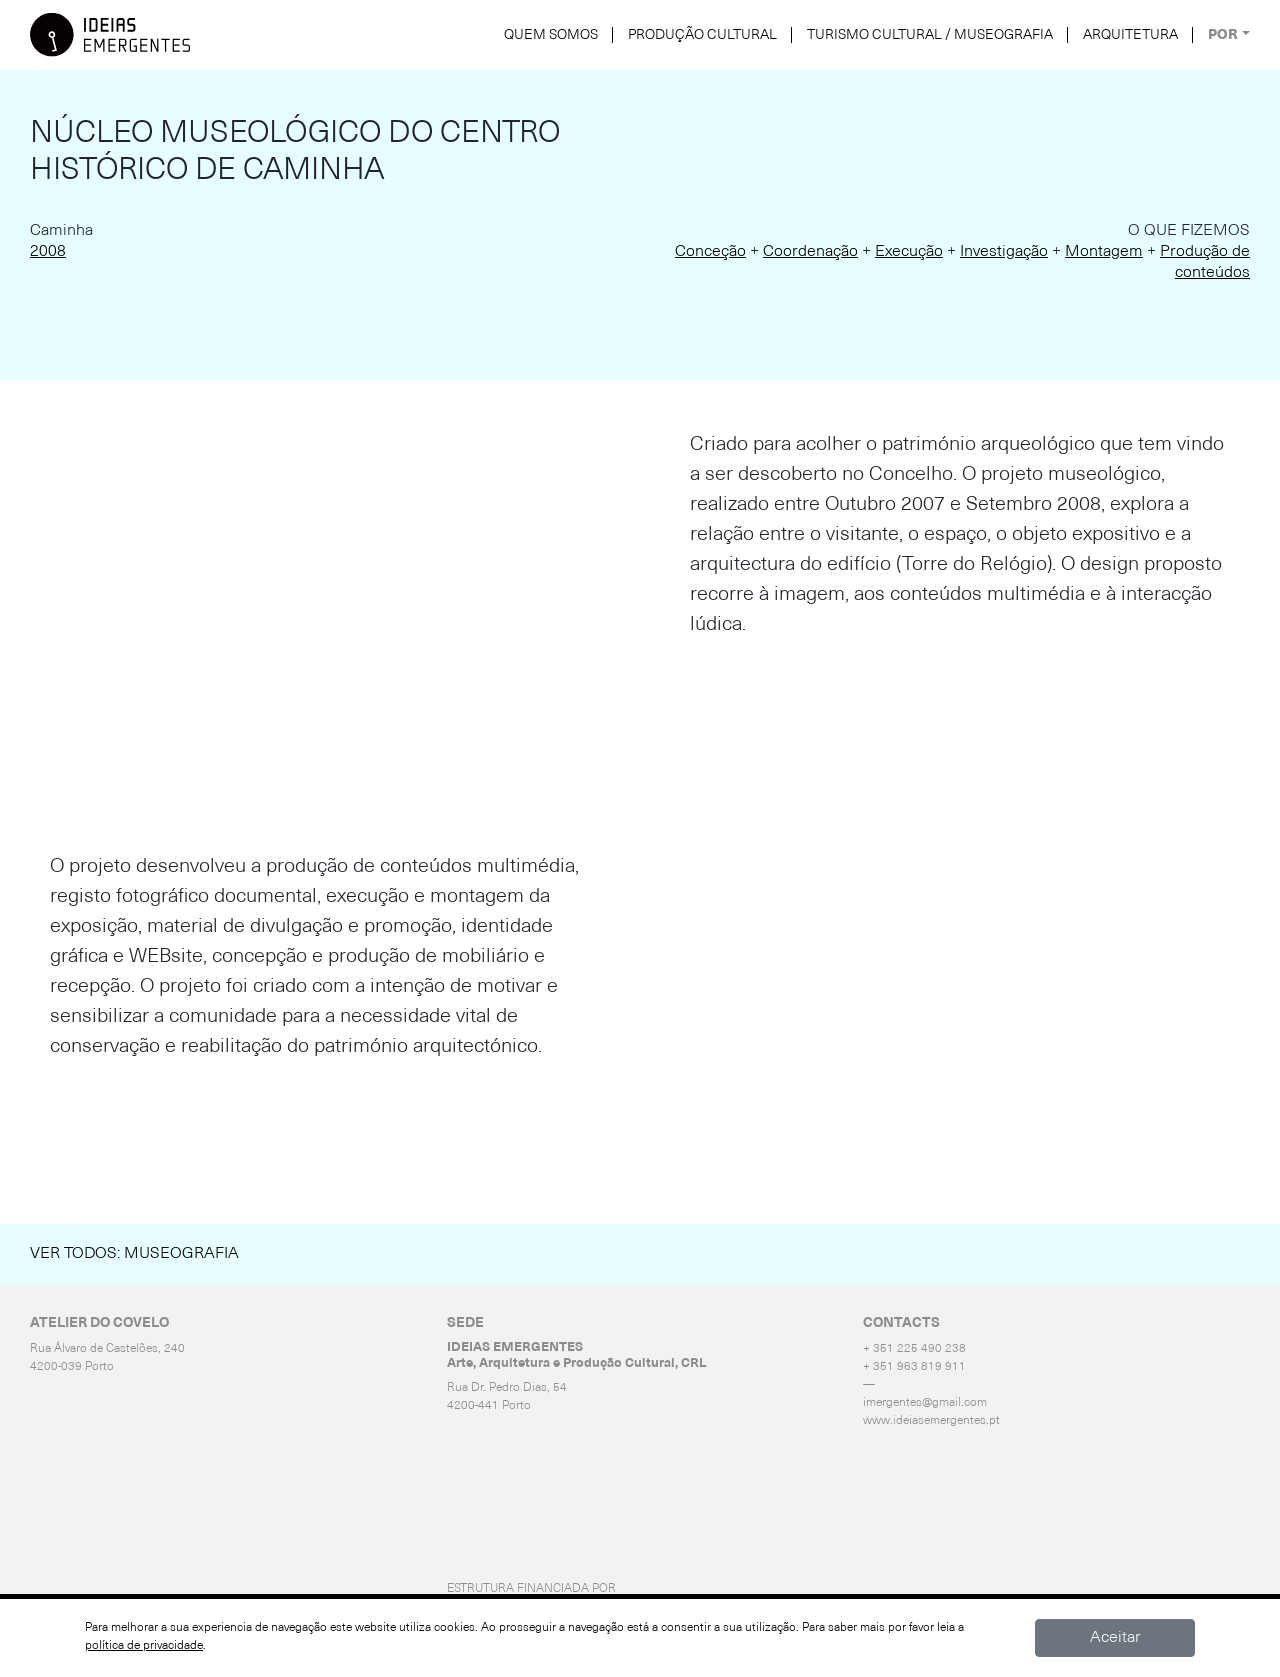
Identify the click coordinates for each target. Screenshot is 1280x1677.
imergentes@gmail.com (925, 1403)
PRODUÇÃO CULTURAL (702, 35)
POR (1223, 35)
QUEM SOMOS (551, 35)
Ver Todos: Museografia (134, 1254)
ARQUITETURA (1130, 35)
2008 (48, 252)
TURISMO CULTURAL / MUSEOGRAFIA (930, 35)
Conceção (710, 252)
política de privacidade (144, 1646)
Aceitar (1115, 1638)
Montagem (1104, 252)
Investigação (1004, 252)
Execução (909, 252)
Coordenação (810, 252)
